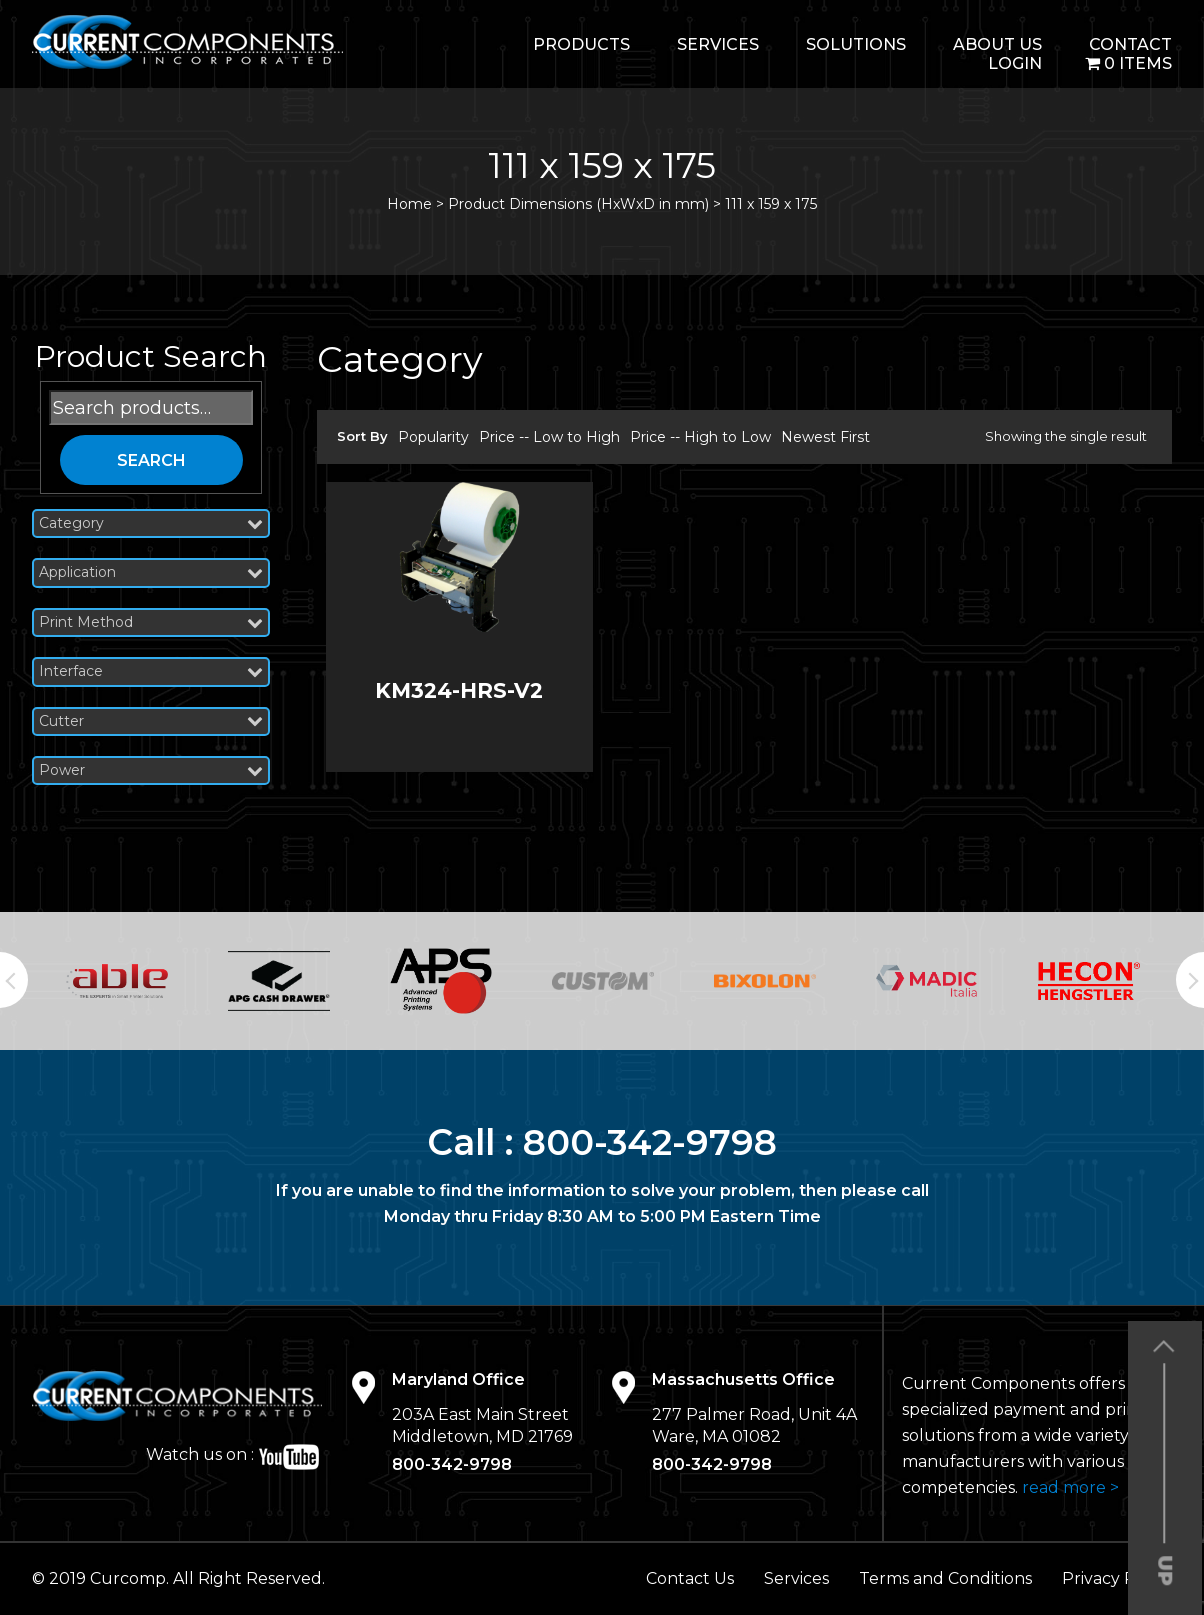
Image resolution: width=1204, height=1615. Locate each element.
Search (151, 460)
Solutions (856, 44)
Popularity (433, 437)
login (1015, 63)
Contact (1130, 44)
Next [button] (1190, 980)
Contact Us (690, 1578)
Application (151, 572)
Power (151, 770)
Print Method (151, 622)
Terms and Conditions (945, 1578)
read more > (1070, 1487)
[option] (117, 981)
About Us (997, 44)
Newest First (825, 437)
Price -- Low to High (549, 437)
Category (151, 523)
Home (409, 204)
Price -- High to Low (700, 437)
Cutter (151, 721)
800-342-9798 (650, 1142)
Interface (151, 671)
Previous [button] (14, 980)
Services (718, 44)
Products (581, 44)
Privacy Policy (1117, 1578)
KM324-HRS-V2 (459, 690)
